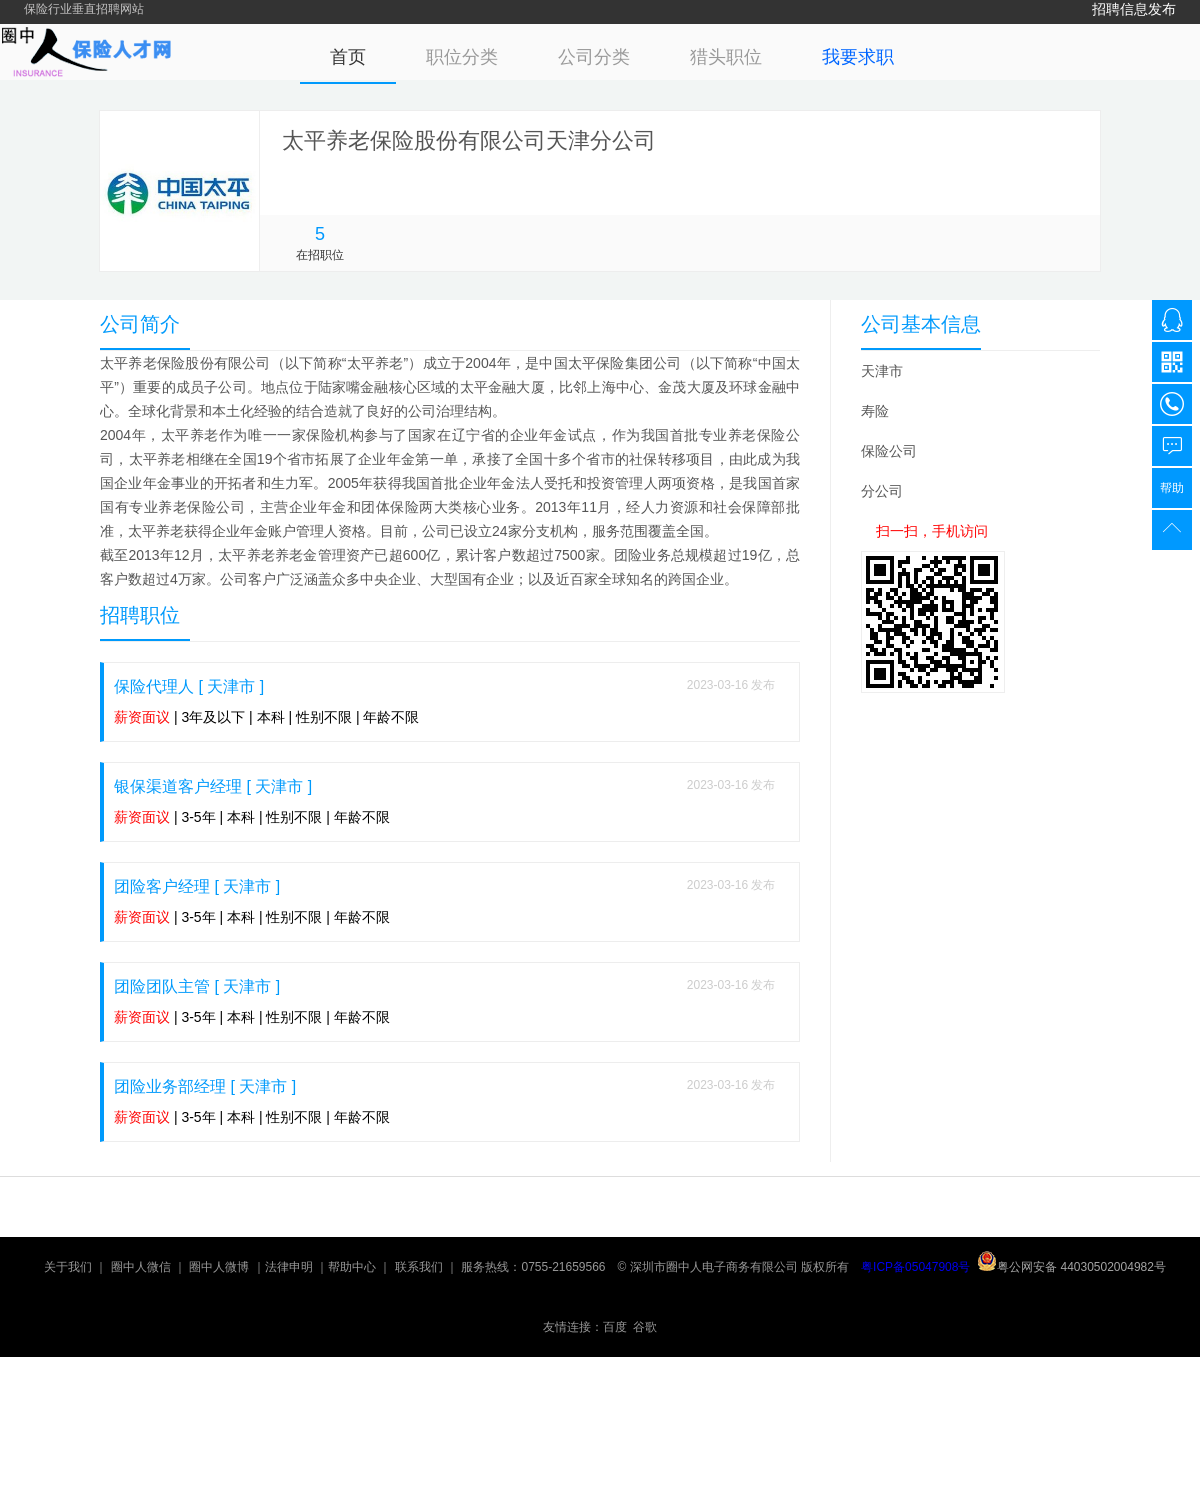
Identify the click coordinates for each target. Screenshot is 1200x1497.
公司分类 (594, 57)
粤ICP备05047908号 (915, 1267)
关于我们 (68, 1267)
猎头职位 (726, 57)
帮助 (1172, 488)
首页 (348, 57)
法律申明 (289, 1267)
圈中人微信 (141, 1267)
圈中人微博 (219, 1267)
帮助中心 (352, 1267)
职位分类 (462, 57)
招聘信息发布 (1134, 9)
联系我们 (419, 1267)
